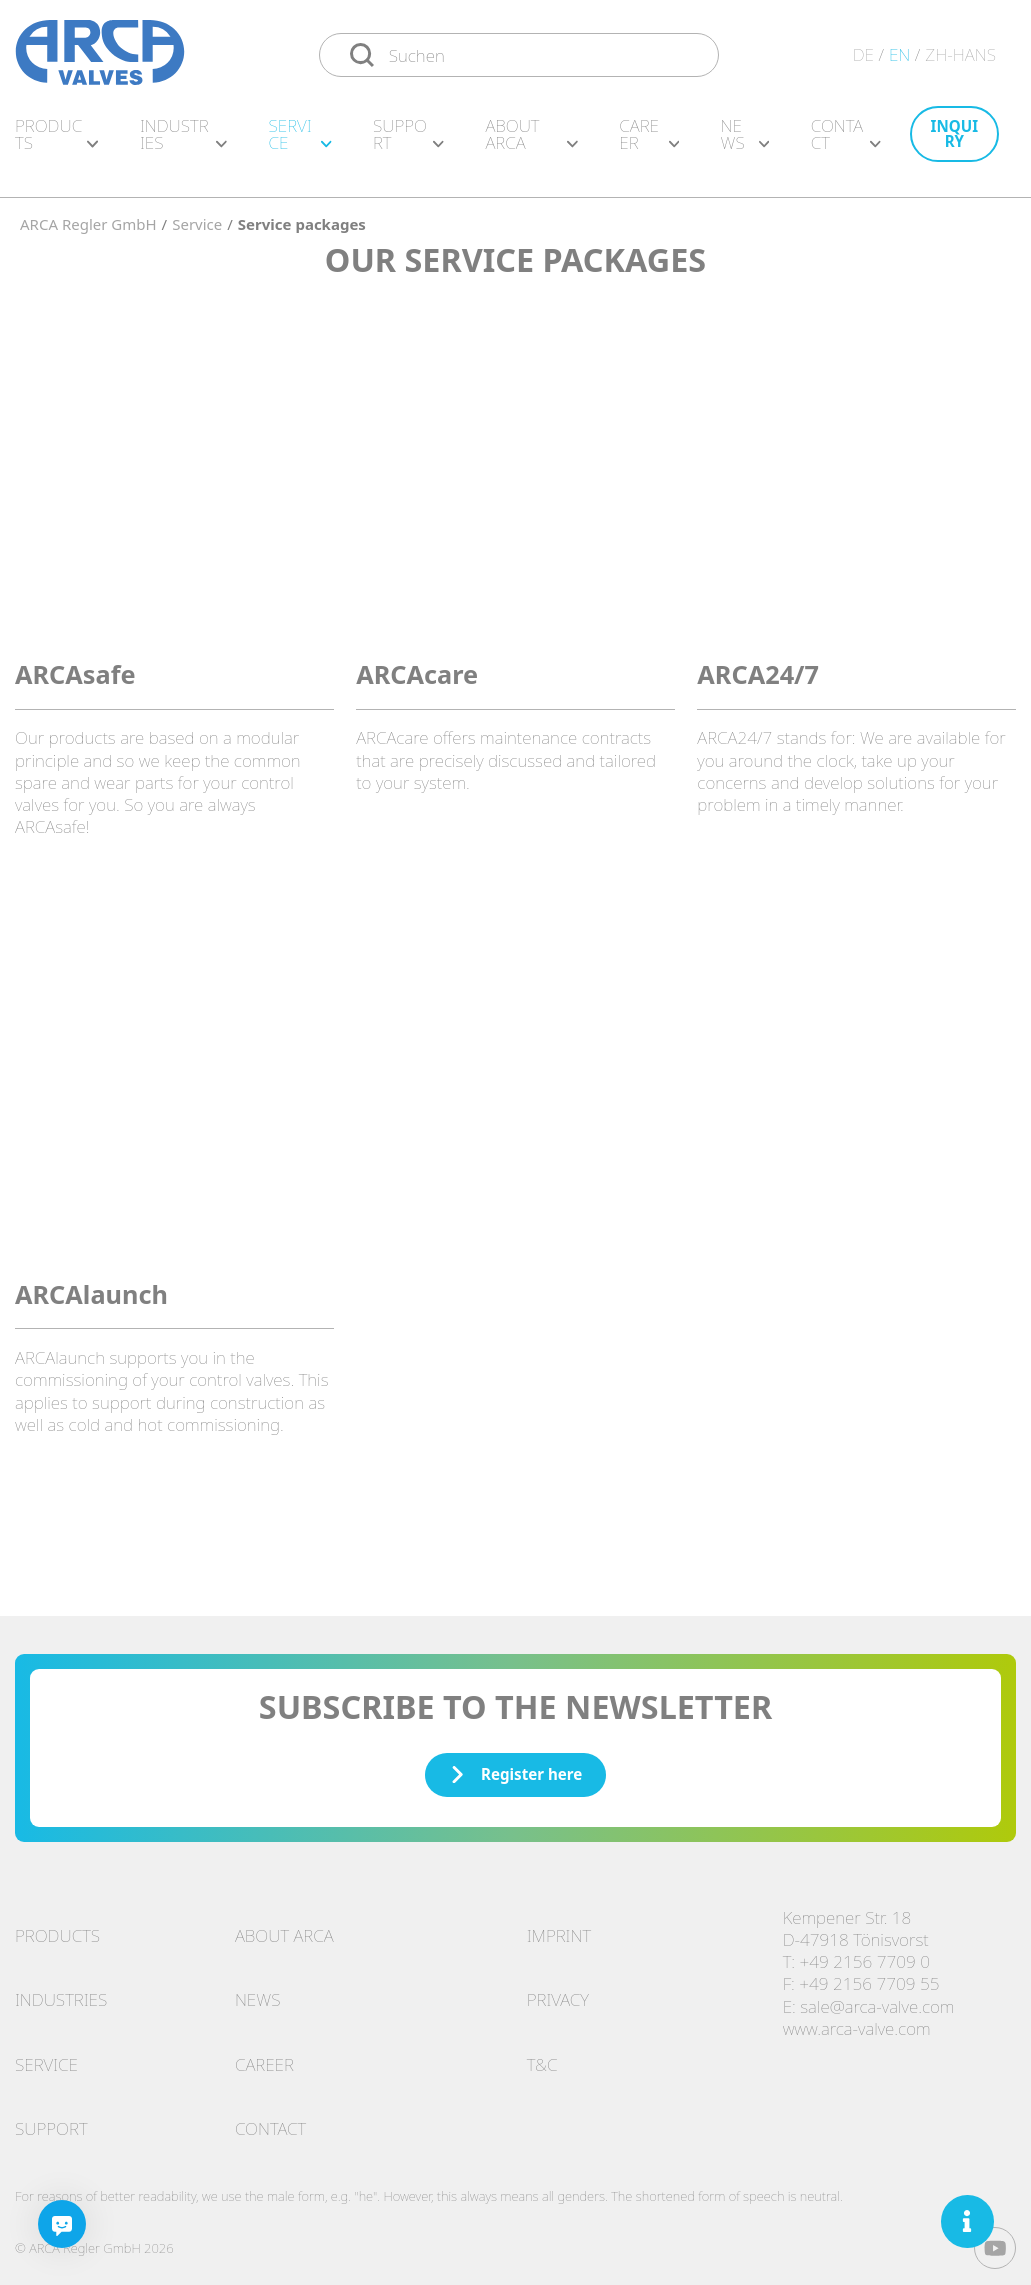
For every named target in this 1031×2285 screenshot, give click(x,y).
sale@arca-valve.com (877, 1996)
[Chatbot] (62, 2224)
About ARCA (531, 144)
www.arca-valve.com (857, 2018)
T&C (542, 2054)
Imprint (559, 1925)
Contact (846, 144)
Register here (516, 1764)
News (745, 144)
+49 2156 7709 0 (865, 1951)
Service (299, 144)
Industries (183, 144)
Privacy (558, 1989)
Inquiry (954, 143)
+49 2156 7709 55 (869, 1973)
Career (649, 144)
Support (408, 144)
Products (56, 144)
